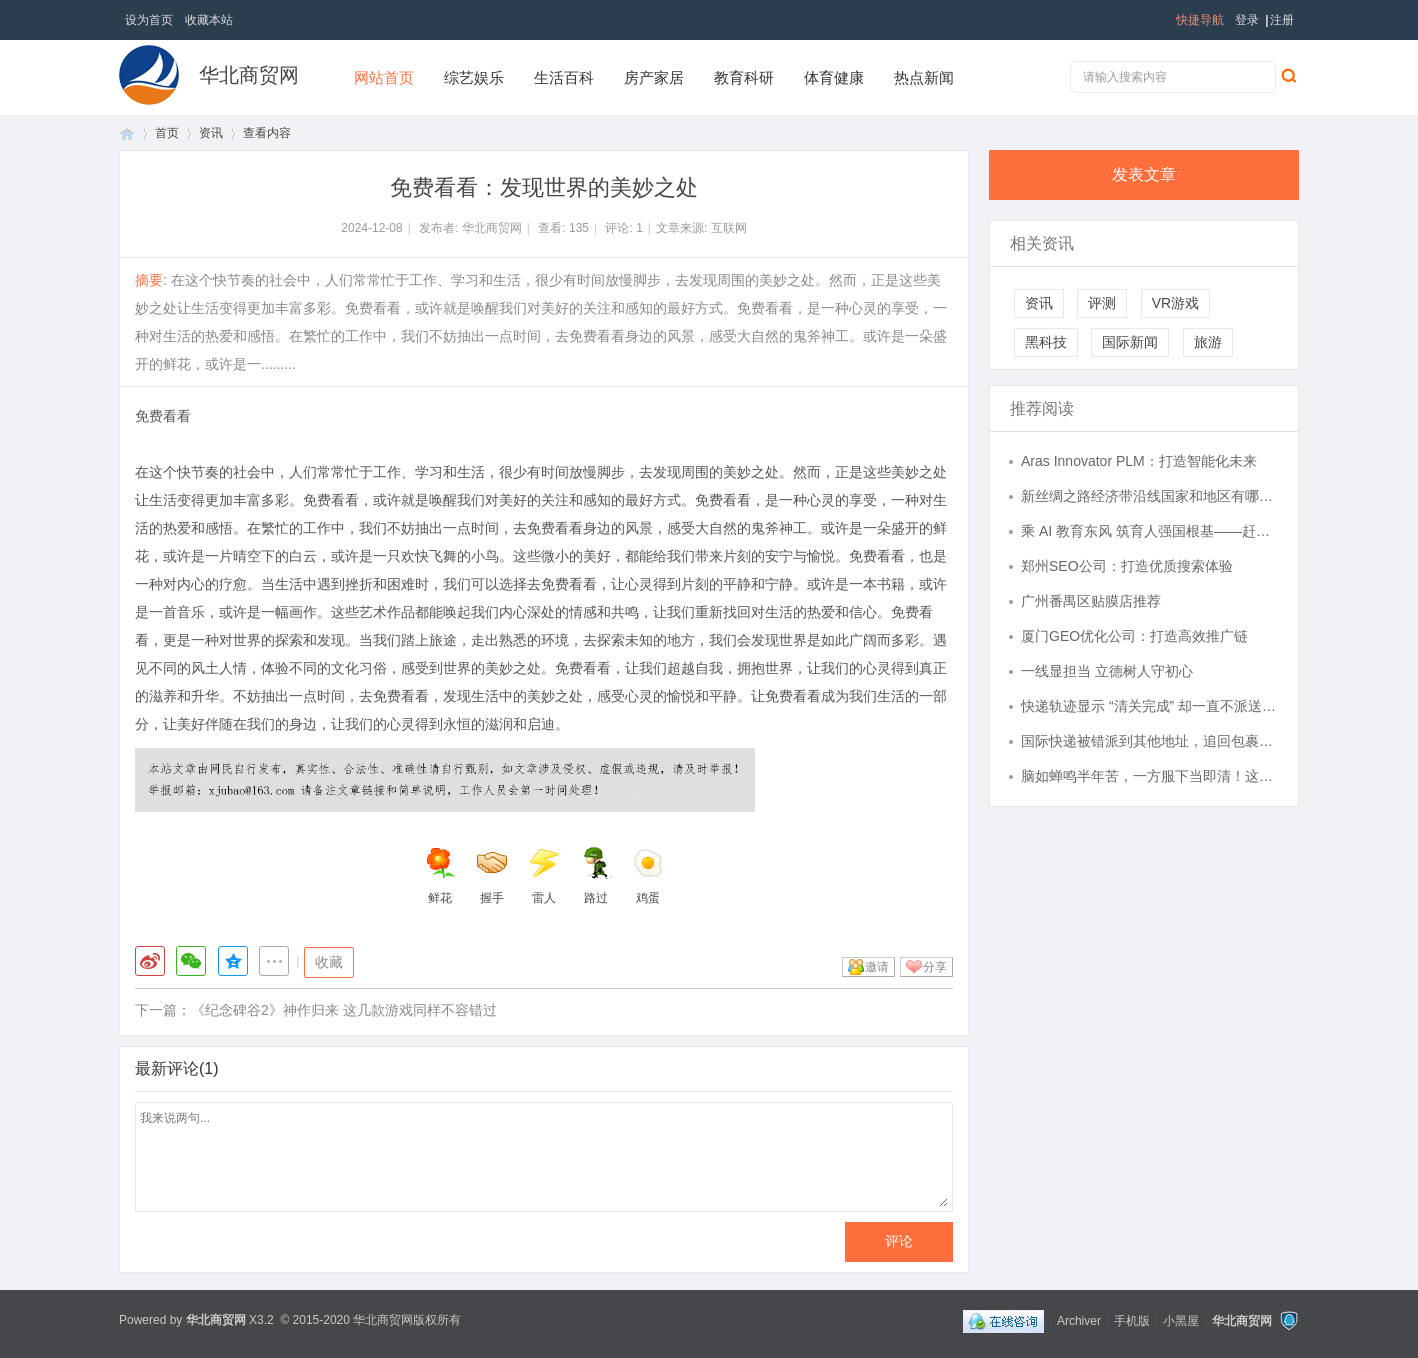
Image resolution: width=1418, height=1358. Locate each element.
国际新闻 (1130, 342)
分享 (935, 967)
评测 (1102, 303)
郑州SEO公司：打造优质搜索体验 (1127, 566)
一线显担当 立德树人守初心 (1107, 671)
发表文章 (1144, 174)
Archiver (1079, 1320)
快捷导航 (1200, 20)
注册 (1282, 20)
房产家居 (654, 77)
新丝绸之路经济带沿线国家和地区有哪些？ (1150, 496)
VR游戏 (1175, 303)
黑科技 (1046, 342)
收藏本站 (209, 20)
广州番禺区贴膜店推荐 (1091, 601)
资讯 (211, 133)
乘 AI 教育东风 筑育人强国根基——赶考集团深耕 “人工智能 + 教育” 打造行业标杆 (1150, 531)
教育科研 (744, 77)
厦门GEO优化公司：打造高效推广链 (1134, 636)
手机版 (1132, 1320)
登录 (1247, 20)
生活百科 (564, 77)
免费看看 (163, 416)
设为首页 (149, 20)
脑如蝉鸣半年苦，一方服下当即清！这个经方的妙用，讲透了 (1150, 776)
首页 (127, 133)
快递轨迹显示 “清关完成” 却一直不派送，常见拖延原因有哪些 (1150, 706)
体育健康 (834, 77)
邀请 (877, 967)
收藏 (329, 962)
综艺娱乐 (474, 77)
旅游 (1208, 342)
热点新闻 (924, 77)
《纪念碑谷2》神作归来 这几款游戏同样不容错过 (344, 1010)
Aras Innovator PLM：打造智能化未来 (1139, 461)
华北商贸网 (249, 75)
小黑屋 (1181, 1320)
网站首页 (384, 77)
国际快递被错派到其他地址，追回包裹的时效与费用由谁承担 (1150, 741)
